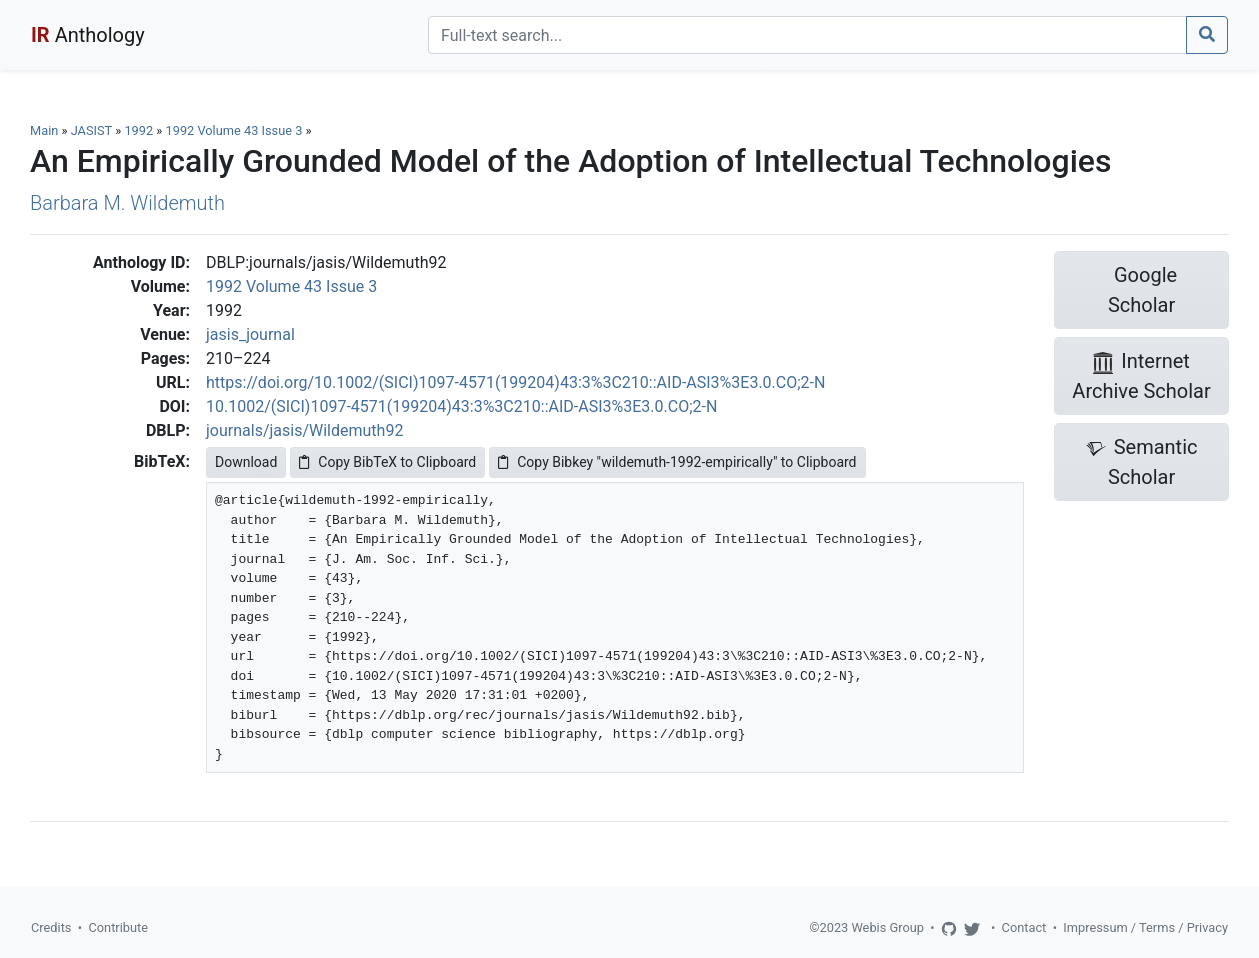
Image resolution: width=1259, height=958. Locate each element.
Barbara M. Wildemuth (127, 203)
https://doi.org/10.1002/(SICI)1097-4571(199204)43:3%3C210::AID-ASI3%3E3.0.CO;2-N (515, 382)
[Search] (807, 35)
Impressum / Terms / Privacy (1145, 927)
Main (44, 130)
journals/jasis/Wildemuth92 (304, 430)
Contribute (118, 927)
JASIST (91, 130)
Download (246, 462)
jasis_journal (250, 334)
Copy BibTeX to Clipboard (387, 462)
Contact (1024, 927)
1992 (138, 130)
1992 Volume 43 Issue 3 (236, 130)
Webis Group (887, 927)
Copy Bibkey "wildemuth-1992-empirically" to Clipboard (677, 462)
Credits (51, 927)
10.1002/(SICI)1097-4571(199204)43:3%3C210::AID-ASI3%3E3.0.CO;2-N (461, 406)
